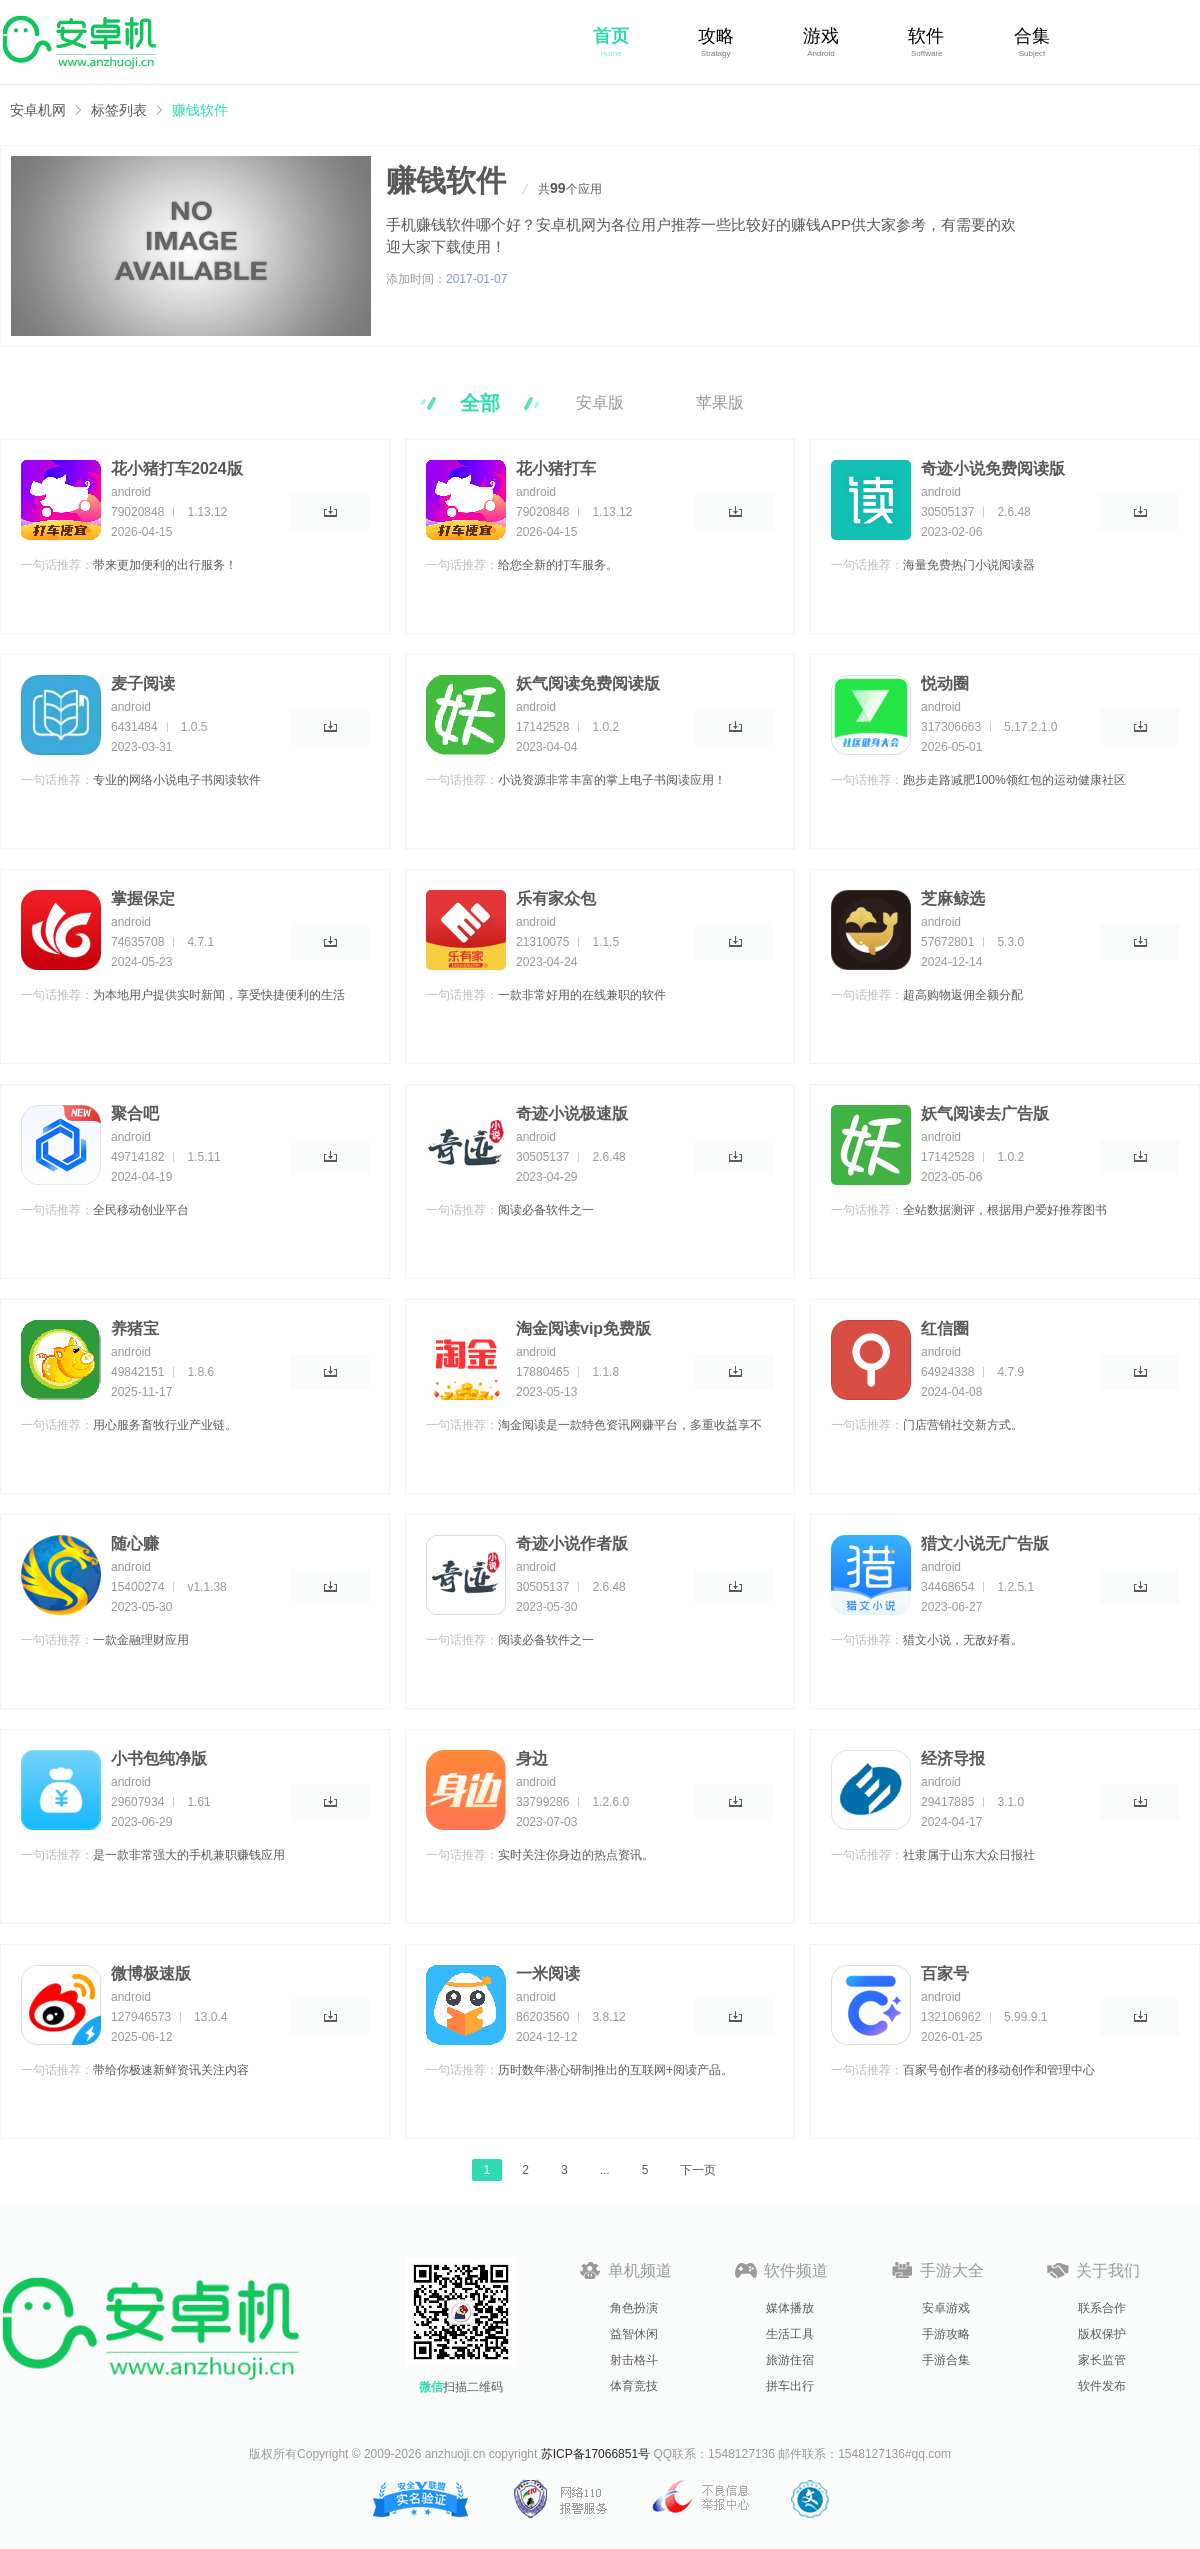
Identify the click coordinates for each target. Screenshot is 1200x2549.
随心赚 (135, 1543)
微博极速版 (151, 1973)
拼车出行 (790, 2386)
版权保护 (1102, 2334)
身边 (532, 1758)
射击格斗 (634, 2360)
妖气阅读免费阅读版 (588, 683)
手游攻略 (946, 2334)
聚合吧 (135, 1113)
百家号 (945, 1973)
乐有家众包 (556, 898)
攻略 (716, 36)
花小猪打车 (556, 468)
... (605, 2170)
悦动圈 (945, 683)
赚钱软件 (200, 110)
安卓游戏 (946, 2308)
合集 (1032, 36)
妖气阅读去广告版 (985, 1113)
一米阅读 (548, 1973)
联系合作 (1102, 2308)
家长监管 (1102, 2360)
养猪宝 (135, 1328)
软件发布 (1102, 2386)
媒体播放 (790, 2308)
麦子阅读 (143, 683)
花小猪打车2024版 (177, 468)
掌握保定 (143, 898)
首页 (611, 36)
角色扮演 (634, 2308)
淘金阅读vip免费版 (583, 1328)
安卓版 (600, 402)
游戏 (821, 36)
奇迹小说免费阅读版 (993, 468)
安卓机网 (38, 110)
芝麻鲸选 (953, 898)
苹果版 (720, 402)
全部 (480, 403)
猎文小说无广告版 (985, 1543)
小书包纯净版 (159, 1758)
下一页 (698, 2170)
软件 (926, 36)
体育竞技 (634, 2386)
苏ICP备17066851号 (595, 2454)
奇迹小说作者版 (572, 1543)
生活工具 (790, 2334)
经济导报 (953, 1758)
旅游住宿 (790, 2360)
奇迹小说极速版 (572, 1113)
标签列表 (119, 110)
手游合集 (946, 2360)
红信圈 (945, 1328)
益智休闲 (634, 2334)
